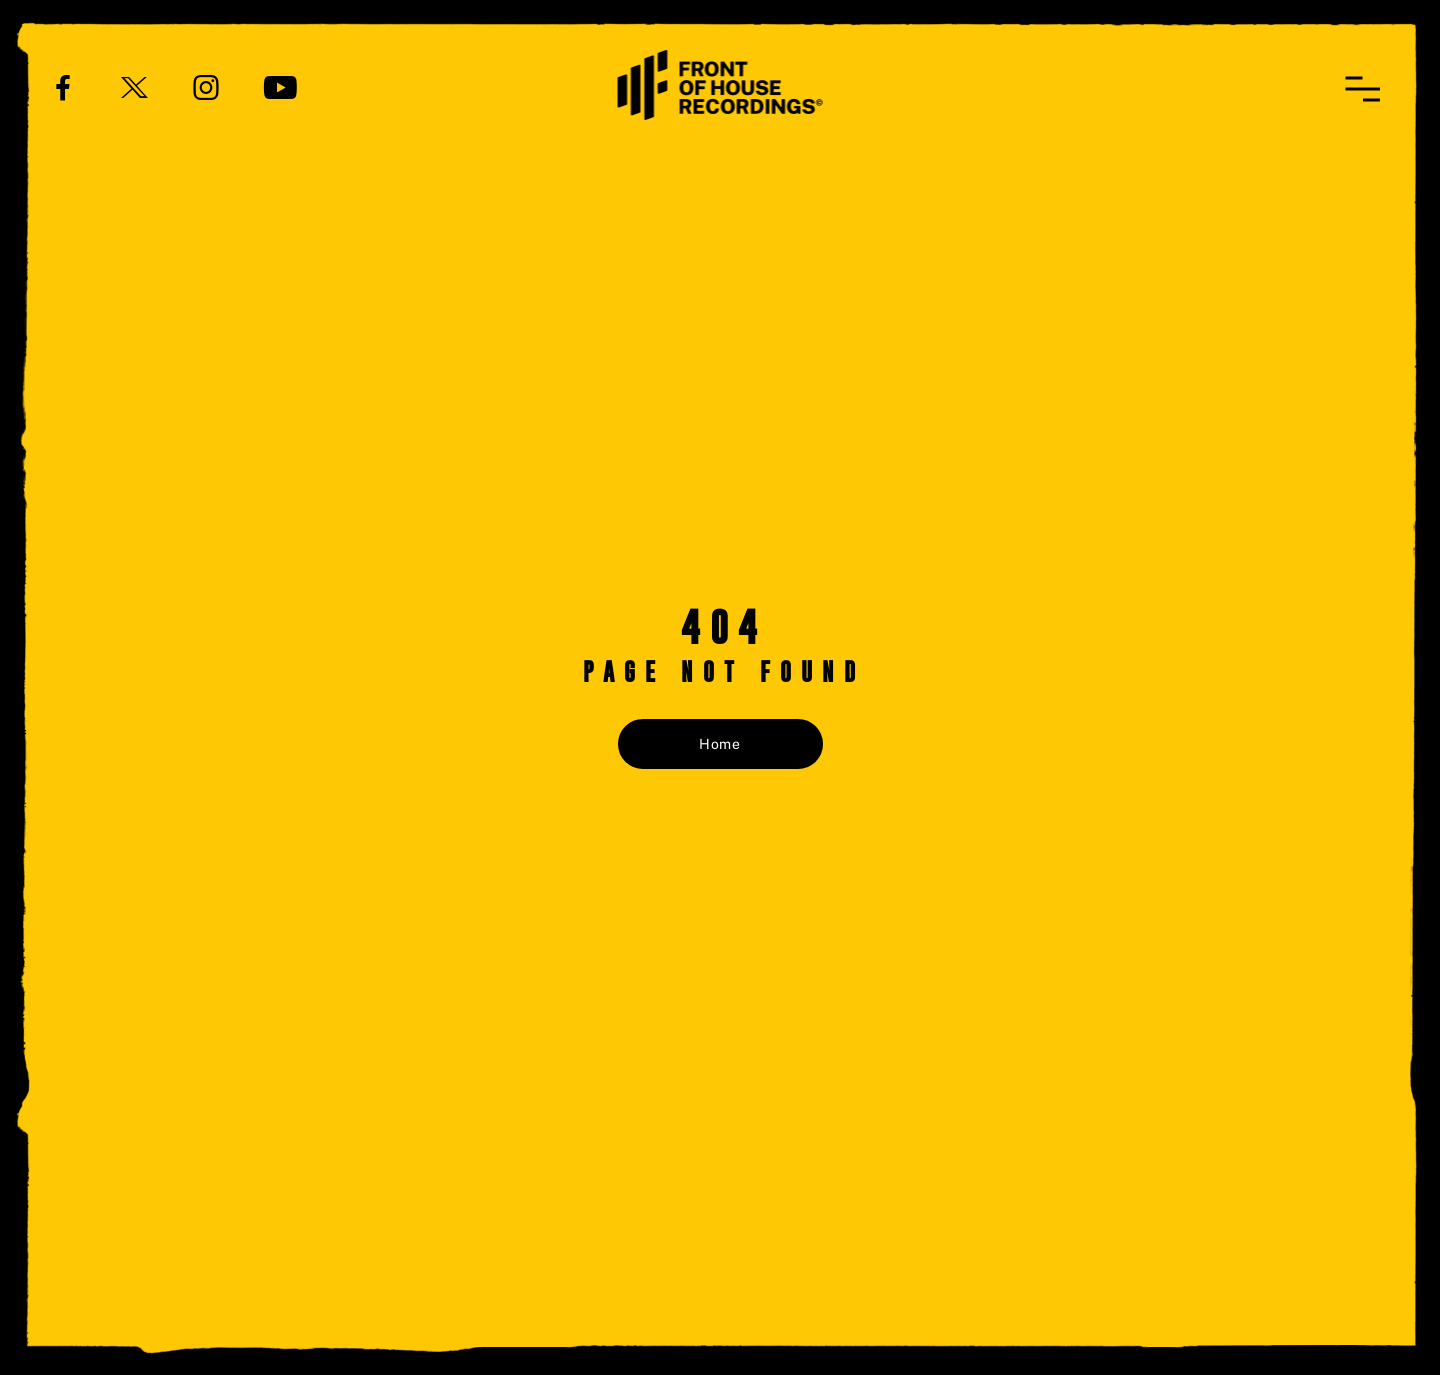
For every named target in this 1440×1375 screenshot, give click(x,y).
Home (720, 744)
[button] (1362, 89)
